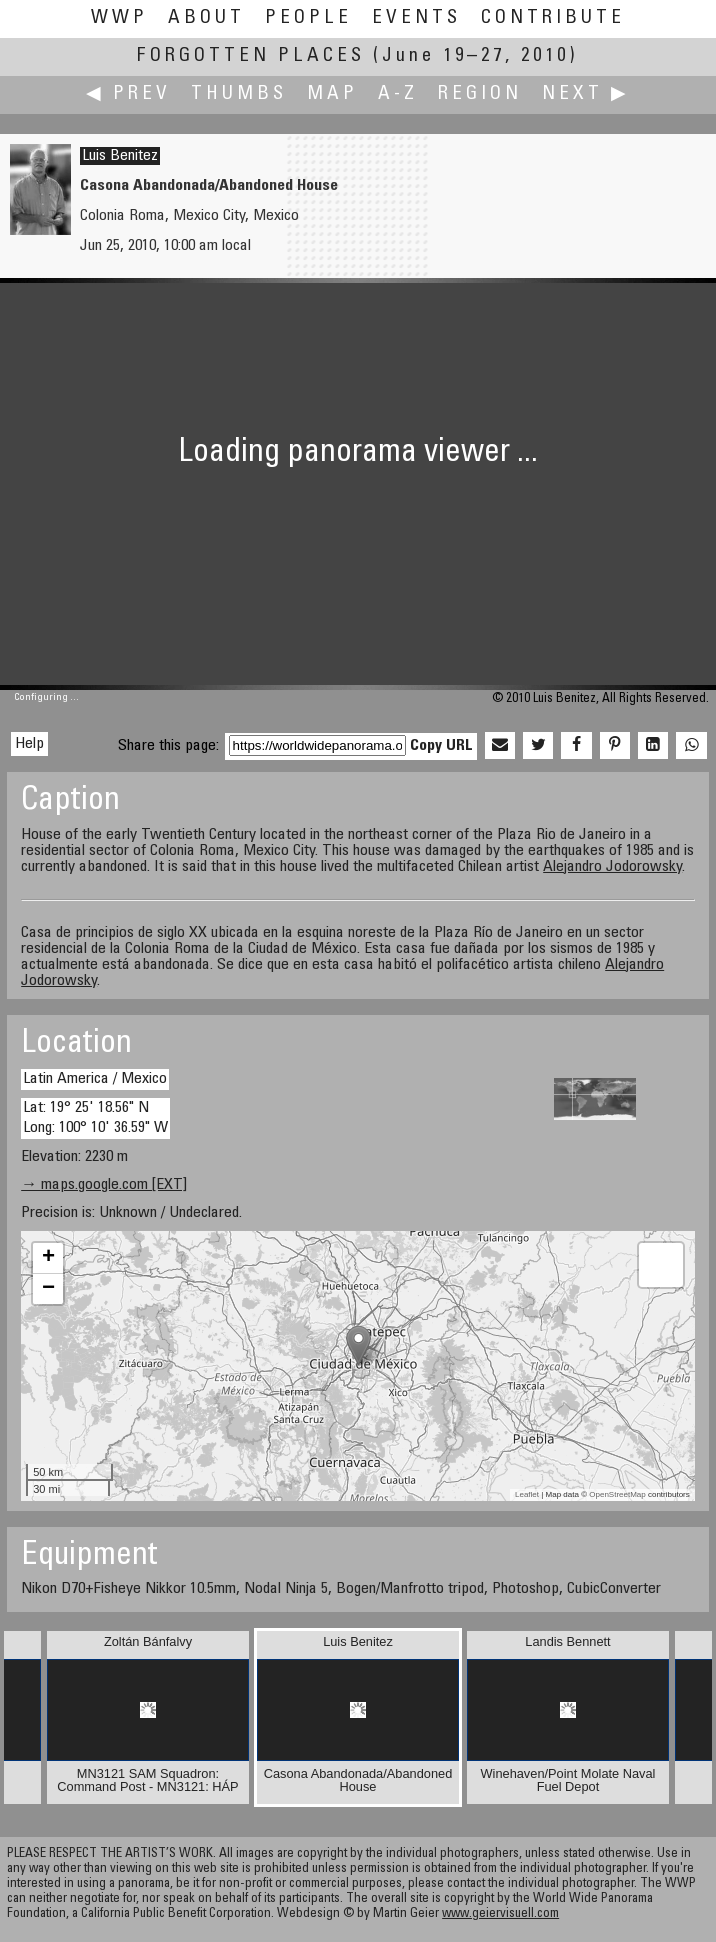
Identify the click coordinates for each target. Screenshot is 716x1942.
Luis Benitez (120, 156)
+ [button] (48, 1258)
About (206, 18)
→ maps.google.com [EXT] (104, 1185)
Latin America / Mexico (95, 1079)
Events (416, 18)
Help (29, 744)
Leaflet (527, 1494)
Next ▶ (586, 94)
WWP (119, 18)
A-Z (398, 94)
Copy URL (441, 746)
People (308, 18)
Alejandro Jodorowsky (612, 867)
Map (332, 94)
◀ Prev (128, 94)
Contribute (553, 18)
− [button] (48, 1289)
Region (480, 94)
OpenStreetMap (617, 1494)
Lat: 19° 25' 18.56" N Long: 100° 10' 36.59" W (95, 1117)
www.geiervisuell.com (500, 1914)
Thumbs (239, 94)
